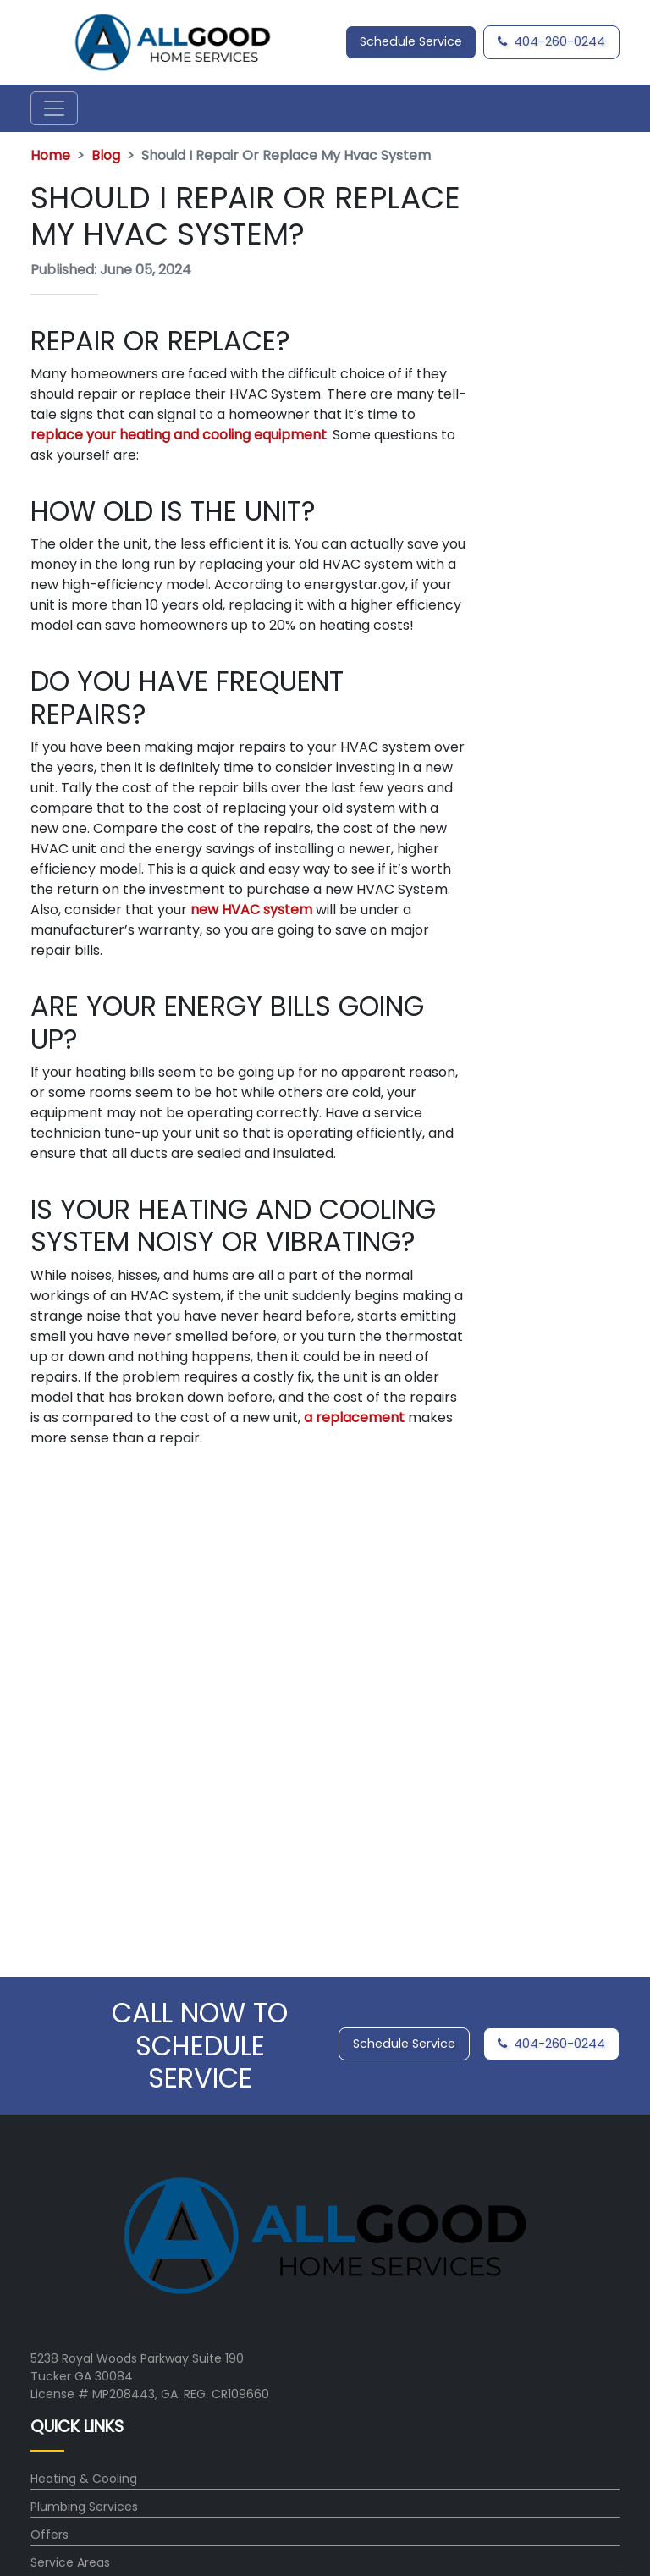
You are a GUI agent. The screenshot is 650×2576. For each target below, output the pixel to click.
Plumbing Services (84, 2506)
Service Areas (70, 2562)
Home (50, 155)
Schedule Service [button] (411, 41)
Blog (105, 155)
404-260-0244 (551, 41)
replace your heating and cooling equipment (178, 434)
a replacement (354, 1417)
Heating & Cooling (83, 2478)
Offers (49, 2534)
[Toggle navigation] (54, 108)
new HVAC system (251, 909)
